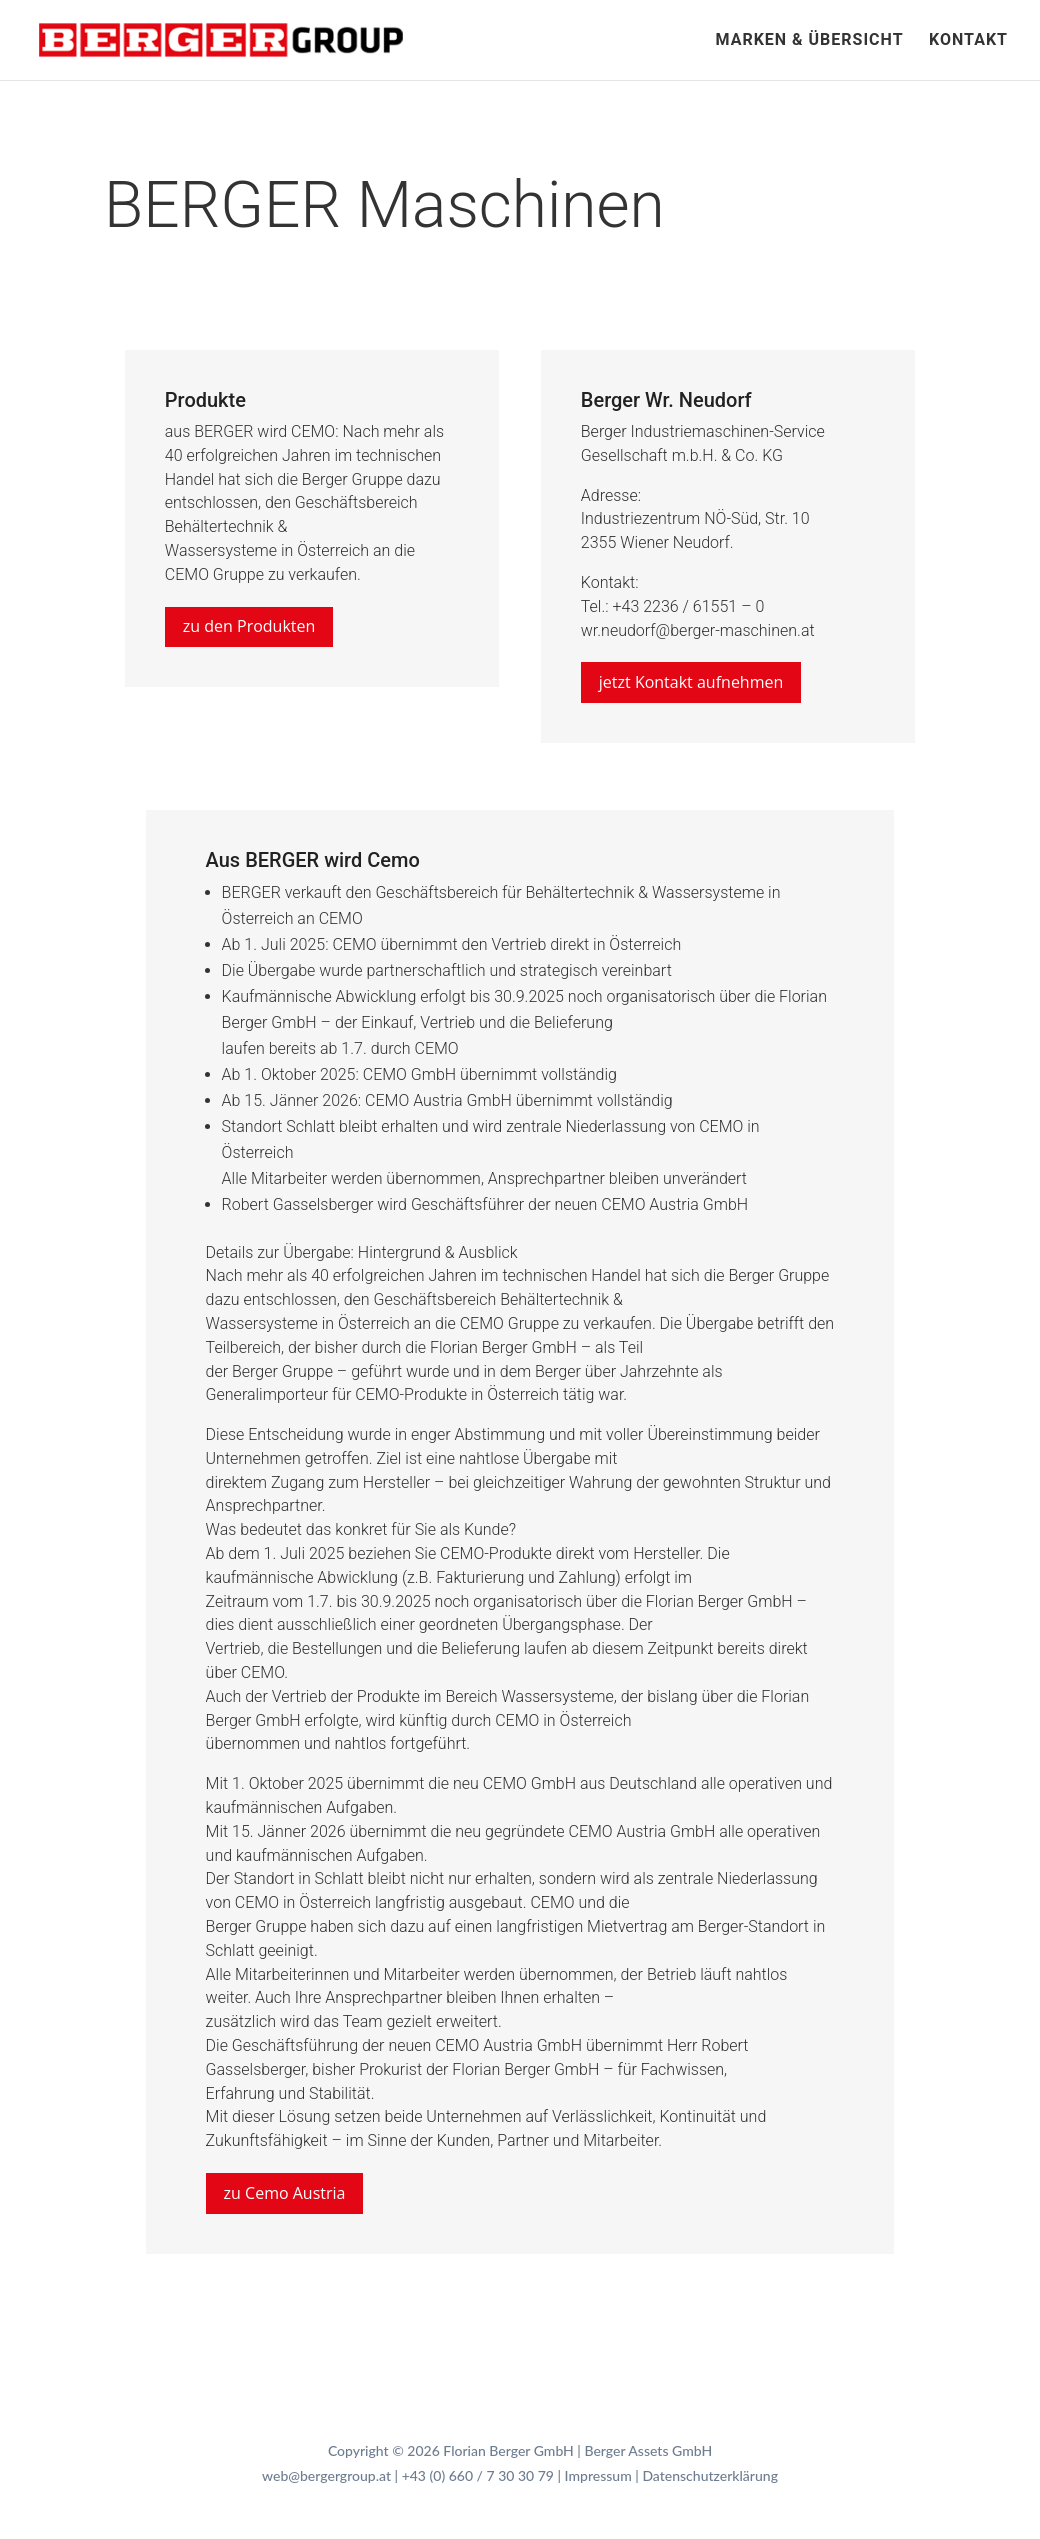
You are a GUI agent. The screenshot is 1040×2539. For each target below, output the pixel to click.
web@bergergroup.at (326, 2475)
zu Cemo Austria (285, 2193)
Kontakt (968, 41)
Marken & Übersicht (809, 41)
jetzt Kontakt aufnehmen (691, 682)
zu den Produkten (249, 626)
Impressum (598, 2475)
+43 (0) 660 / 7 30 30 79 (478, 2475)
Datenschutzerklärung (710, 2475)
